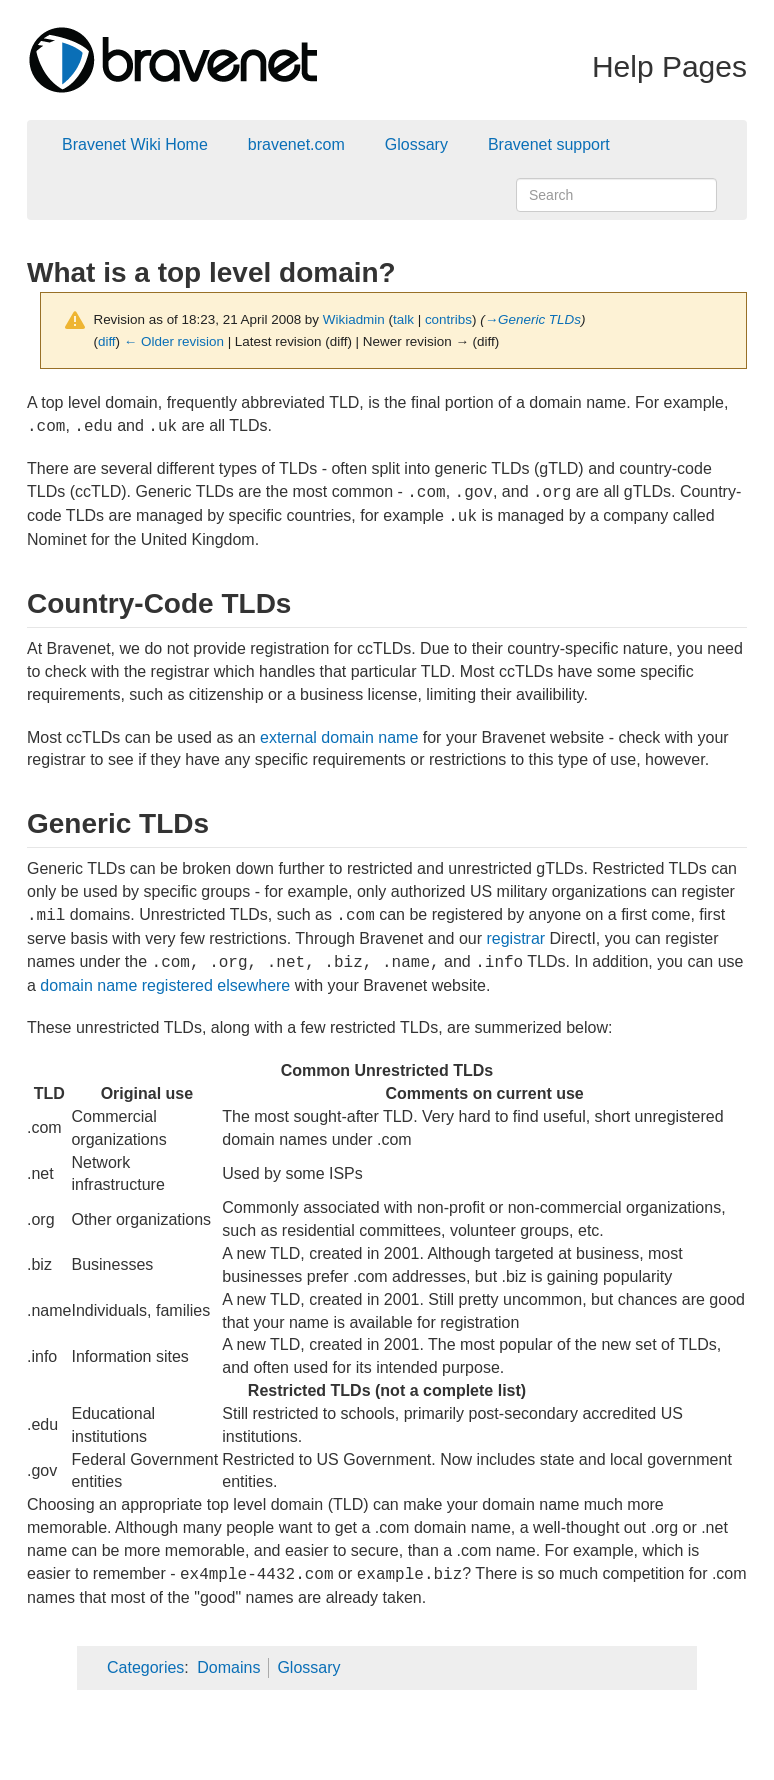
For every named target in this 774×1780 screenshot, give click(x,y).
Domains (228, 1667)
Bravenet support (549, 144)
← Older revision (174, 341)
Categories (145, 1667)
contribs (448, 319)
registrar (515, 938)
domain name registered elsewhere (165, 985)
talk (403, 319)
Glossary (416, 144)
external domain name (339, 737)
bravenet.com (296, 144)
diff (107, 341)
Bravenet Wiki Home (135, 144)
